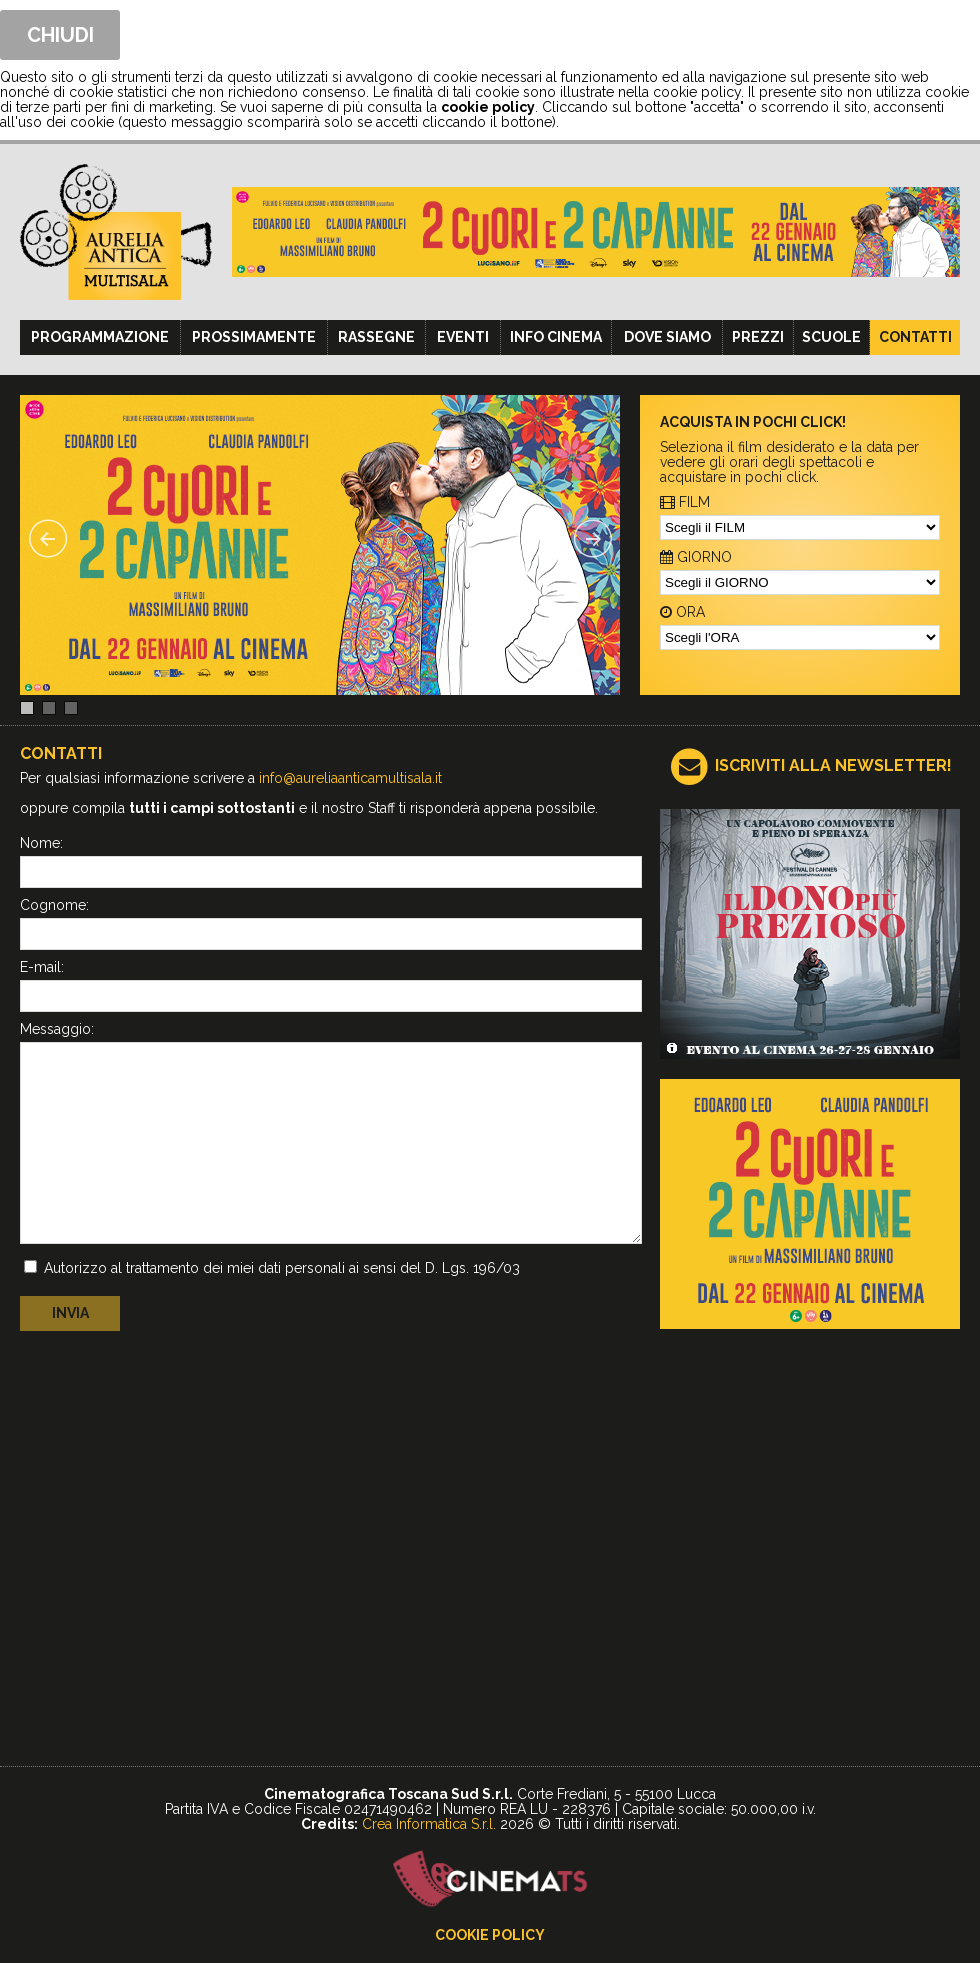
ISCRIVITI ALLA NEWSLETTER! (833, 765)
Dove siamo (667, 337)
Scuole (831, 337)
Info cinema (556, 337)
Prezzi (758, 337)
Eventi (463, 337)
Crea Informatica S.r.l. (429, 1824)
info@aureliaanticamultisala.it (350, 778)
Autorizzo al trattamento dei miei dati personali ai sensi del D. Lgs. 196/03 (282, 1268)
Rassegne (376, 337)
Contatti (915, 337)
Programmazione (100, 337)
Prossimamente (254, 337)
